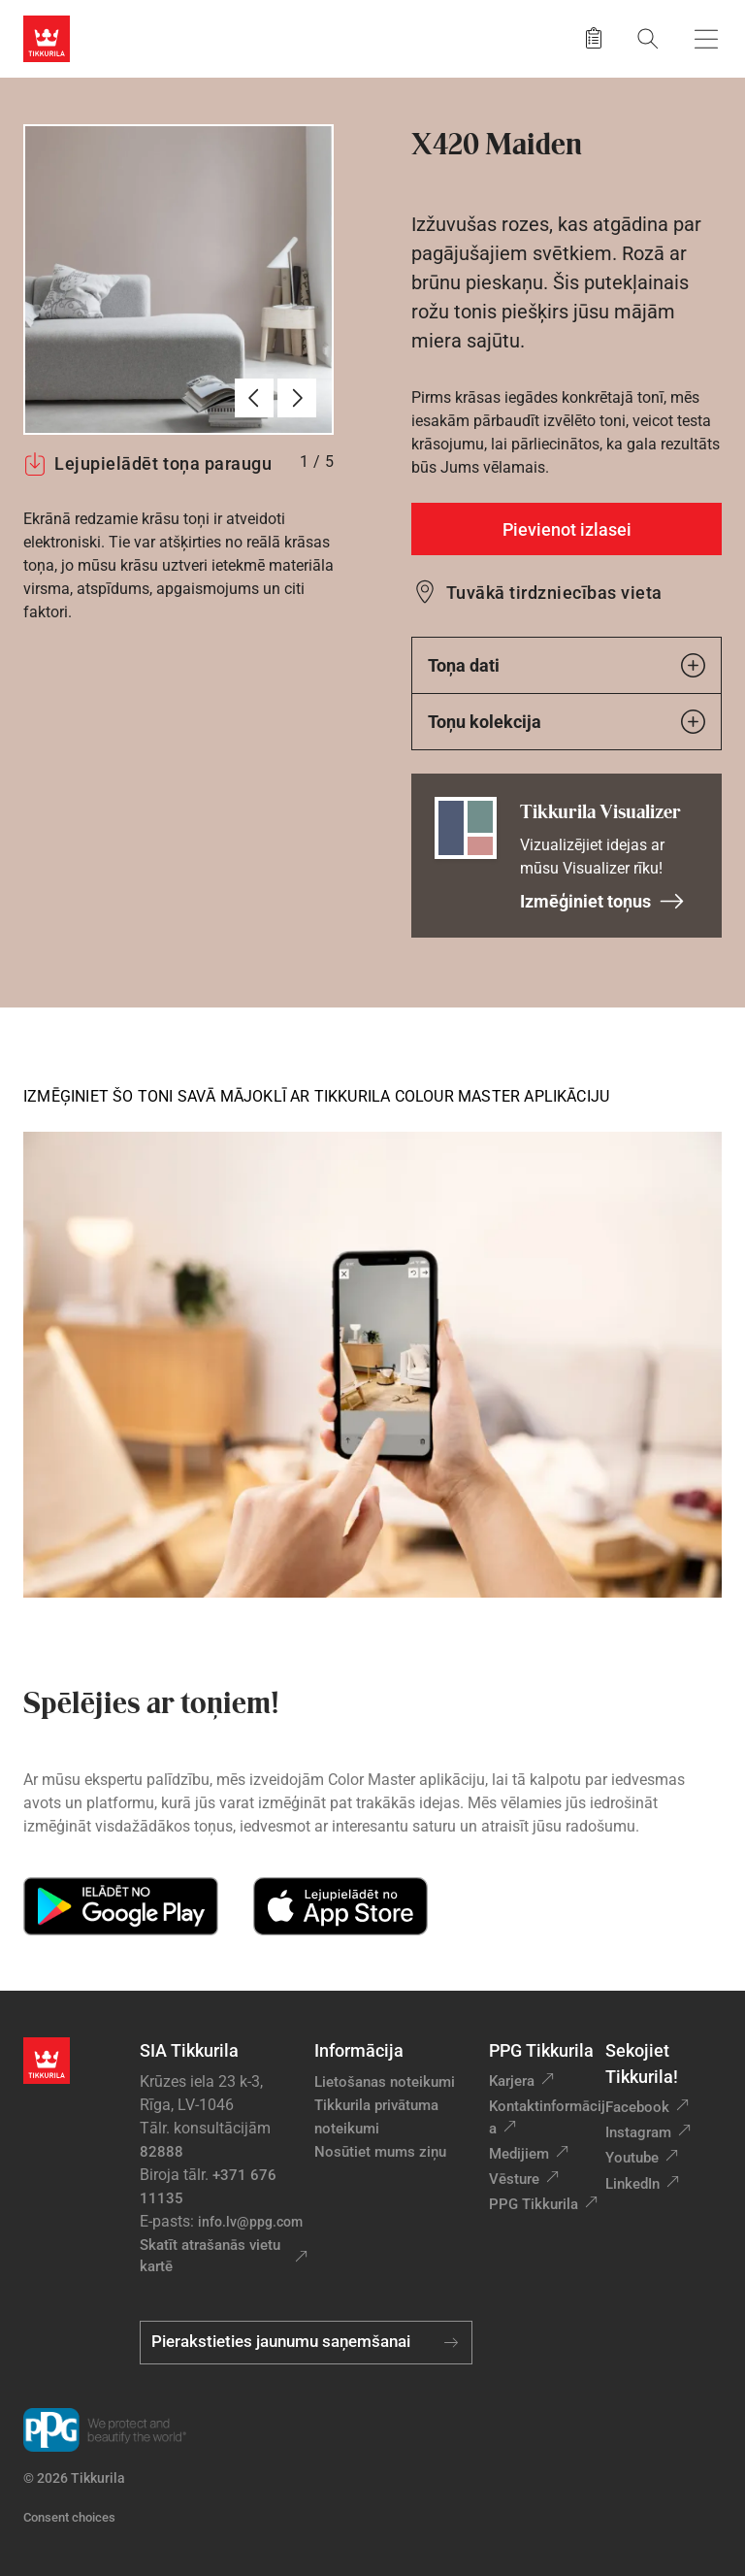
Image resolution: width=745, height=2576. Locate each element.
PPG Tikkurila (533, 2204)
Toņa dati (566, 665)
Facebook (637, 2107)
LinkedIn (632, 2184)
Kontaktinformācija (547, 2117)
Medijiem (519, 2154)
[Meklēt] (648, 38)
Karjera (511, 2081)
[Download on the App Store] (340, 1906)
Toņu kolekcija (566, 722)
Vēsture (514, 2179)
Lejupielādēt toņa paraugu (148, 464)
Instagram (638, 2132)
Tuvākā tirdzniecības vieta (554, 592)
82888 (161, 2152)
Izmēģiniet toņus (602, 901)
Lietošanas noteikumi (384, 2082)
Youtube (632, 2157)
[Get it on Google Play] (120, 1906)
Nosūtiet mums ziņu (380, 2152)
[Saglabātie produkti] (593, 38)
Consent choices (69, 2517)
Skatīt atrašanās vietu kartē (210, 2256)
